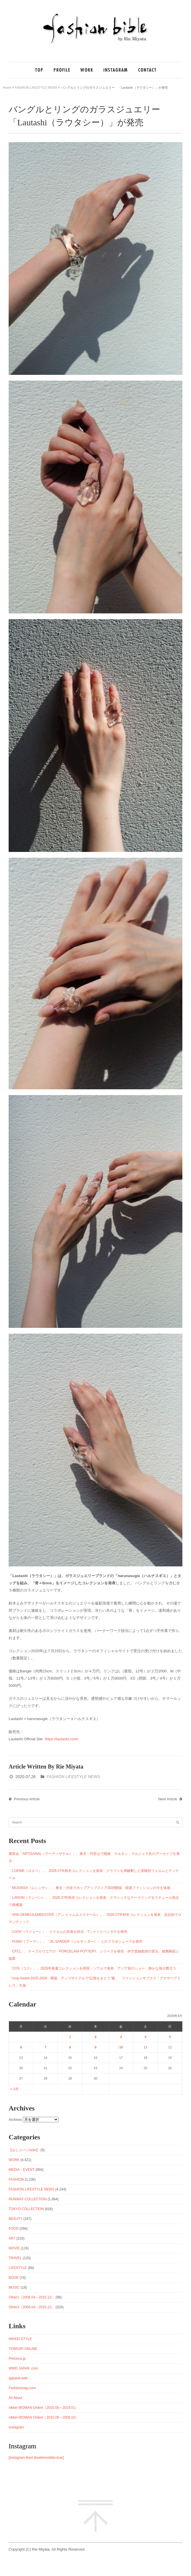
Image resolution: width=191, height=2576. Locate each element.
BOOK (14, 2278)
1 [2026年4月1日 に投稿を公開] (70, 2037)
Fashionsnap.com (22, 2388)
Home (7, 87)
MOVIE (14, 2248)
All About (15, 2398)
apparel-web (18, 2378)
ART (12, 2238)
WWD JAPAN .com (23, 2368)
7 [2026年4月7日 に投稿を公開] (45, 2047)
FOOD (14, 2229)
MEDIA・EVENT (22, 2170)
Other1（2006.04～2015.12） (31, 2297)
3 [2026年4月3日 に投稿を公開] (121, 2037)
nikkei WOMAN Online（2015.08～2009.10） (43, 2417)
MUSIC (14, 2287)
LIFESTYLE (18, 2268)
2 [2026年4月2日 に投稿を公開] (95, 2037)
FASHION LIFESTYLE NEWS (36, 87)
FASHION (16, 2179)
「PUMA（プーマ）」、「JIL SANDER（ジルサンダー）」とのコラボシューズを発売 (75, 1942)
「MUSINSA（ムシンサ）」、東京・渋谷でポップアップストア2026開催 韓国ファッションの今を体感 (89, 1888)
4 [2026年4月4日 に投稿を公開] (145, 2037)
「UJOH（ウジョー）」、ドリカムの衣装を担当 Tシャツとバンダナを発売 (68, 1932)
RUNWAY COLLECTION (28, 2199)
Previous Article (24, 1799)
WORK (14, 2160)
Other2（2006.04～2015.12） (31, 2307)
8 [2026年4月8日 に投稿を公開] (70, 2047)
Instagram (16, 2427)
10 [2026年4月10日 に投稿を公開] (121, 2047)
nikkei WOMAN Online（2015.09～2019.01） (43, 2408)
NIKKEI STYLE (20, 2339)
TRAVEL (15, 2258)
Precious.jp (17, 2359)
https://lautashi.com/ (61, 1739)
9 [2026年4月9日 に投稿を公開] (95, 2047)
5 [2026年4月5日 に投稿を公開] (170, 2037)
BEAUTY (15, 2219)
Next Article (170, 1799)
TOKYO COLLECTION (26, 2209)
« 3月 (14, 2089)
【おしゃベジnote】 (24, 2150)
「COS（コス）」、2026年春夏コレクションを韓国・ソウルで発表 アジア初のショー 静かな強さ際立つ (92, 1968)
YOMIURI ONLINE (23, 2349)
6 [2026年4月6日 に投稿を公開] (21, 2047)
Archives (15, 2120)
